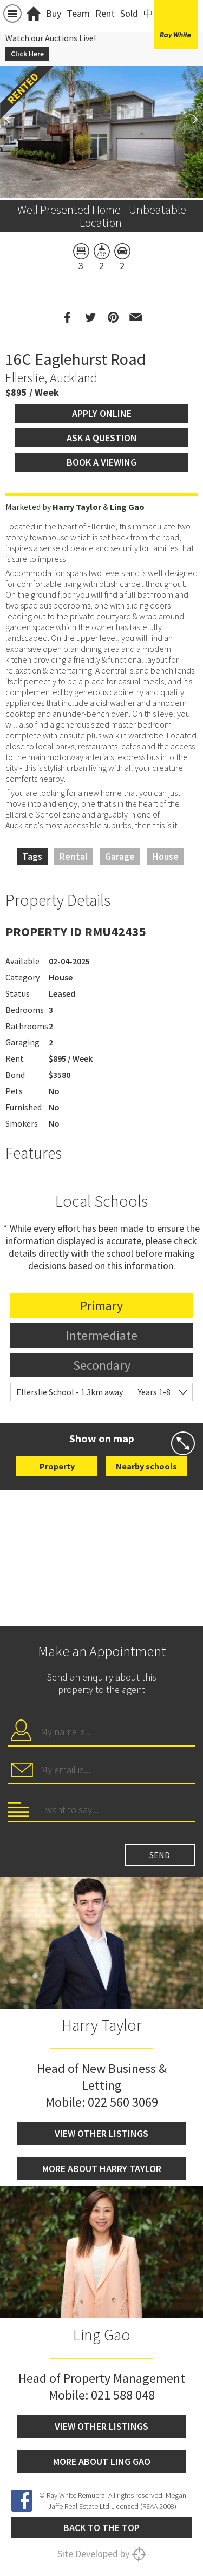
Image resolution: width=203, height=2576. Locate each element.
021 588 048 (123, 2395)
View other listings (101, 2133)
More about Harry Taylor (101, 2168)
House (165, 856)
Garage (120, 856)
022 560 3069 (123, 2102)
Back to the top (101, 2527)
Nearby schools (146, 1466)
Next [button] (189, 119)
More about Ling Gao (101, 2461)
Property (57, 1466)
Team (78, 13)
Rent (105, 13)
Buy (53, 13)
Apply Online (102, 413)
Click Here (27, 53)
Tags (32, 856)
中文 (153, 13)
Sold (129, 13)
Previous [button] (13, 119)
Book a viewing (101, 462)
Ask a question (102, 437)
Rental (74, 856)
